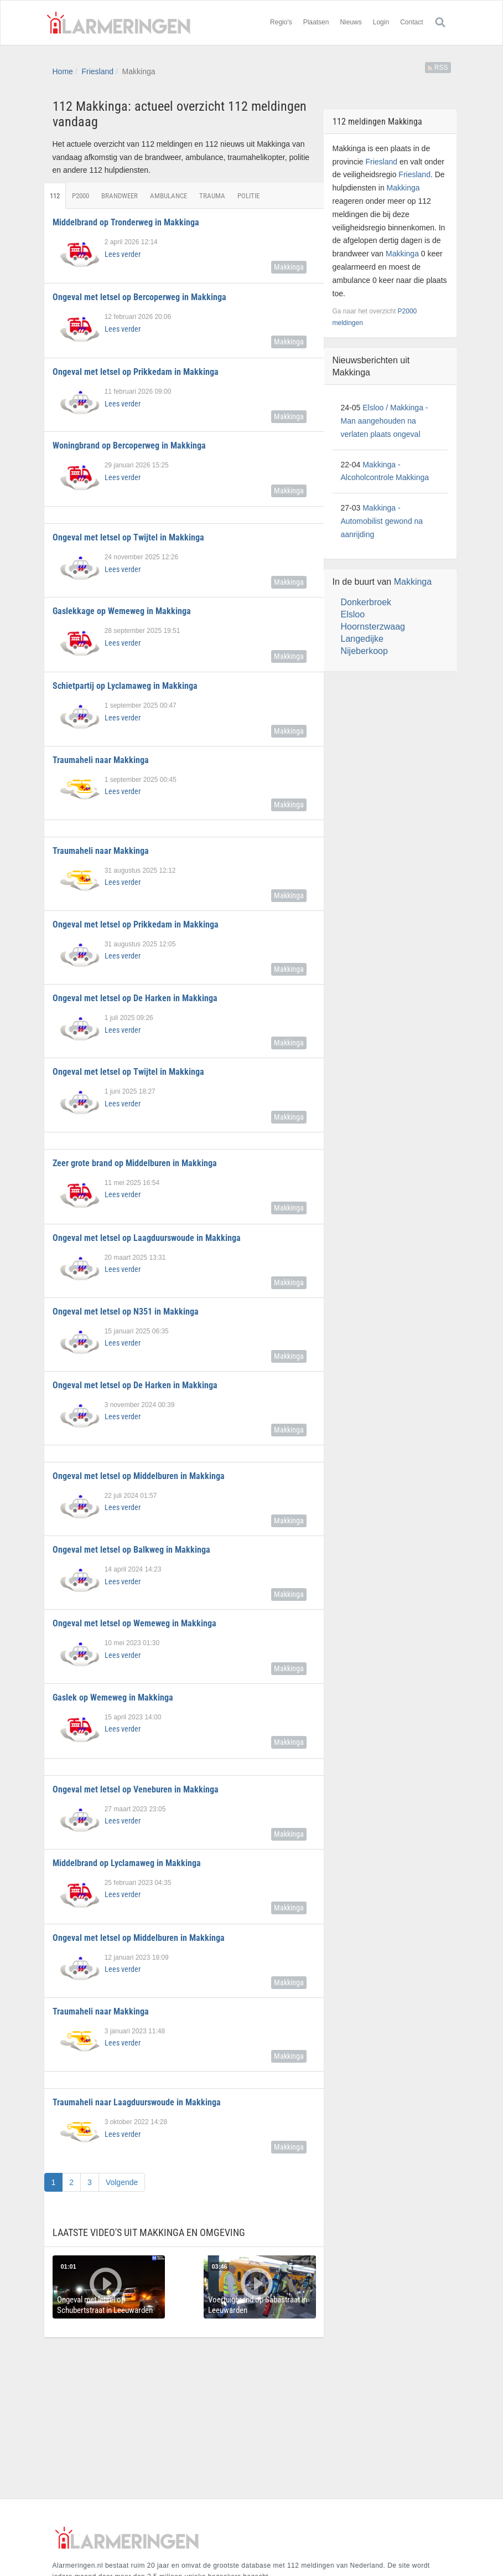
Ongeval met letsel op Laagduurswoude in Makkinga (147, 1238)
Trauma (213, 196)
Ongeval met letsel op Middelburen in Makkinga (139, 1476)
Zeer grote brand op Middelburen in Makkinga (135, 1163)
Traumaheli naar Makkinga (101, 760)
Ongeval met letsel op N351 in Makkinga (126, 1311)
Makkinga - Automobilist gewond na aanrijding (382, 521)
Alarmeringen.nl (119, 23)
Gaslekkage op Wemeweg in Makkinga (122, 611)
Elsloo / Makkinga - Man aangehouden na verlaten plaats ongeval (384, 421)
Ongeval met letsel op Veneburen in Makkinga (136, 1789)
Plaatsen (316, 22)
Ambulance (169, 196)
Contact (411, 22)
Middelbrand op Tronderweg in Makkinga (126, 222)
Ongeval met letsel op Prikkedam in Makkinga (136, 372)
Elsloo (353, 614)
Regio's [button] (281, 22)
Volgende (122, 2182)
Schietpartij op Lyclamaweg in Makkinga (125, 686)
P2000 (81, 196)
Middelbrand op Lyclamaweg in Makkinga (127, 1863)
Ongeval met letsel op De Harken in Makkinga (135, 998)
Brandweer (120, 196)
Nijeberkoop (364, 651)
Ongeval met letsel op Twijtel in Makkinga (128, 537)
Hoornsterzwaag (373, 626)
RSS (438, 67)
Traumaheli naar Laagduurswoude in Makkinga (137, 2102)
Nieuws (350, 22)
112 (55, 196)
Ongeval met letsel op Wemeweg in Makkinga (134, 1623)
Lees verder (123, 254)
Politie (249, 196)
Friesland (97, 71)
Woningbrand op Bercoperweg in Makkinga (129, 445)
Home (63, 71)
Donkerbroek (366, 602)
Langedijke (362, 638)
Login (381, 22)
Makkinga (289, 266)
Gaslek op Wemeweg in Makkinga (113, 1697)
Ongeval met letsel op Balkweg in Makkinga (131, 1549)
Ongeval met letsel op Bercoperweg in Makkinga (139, 297)
